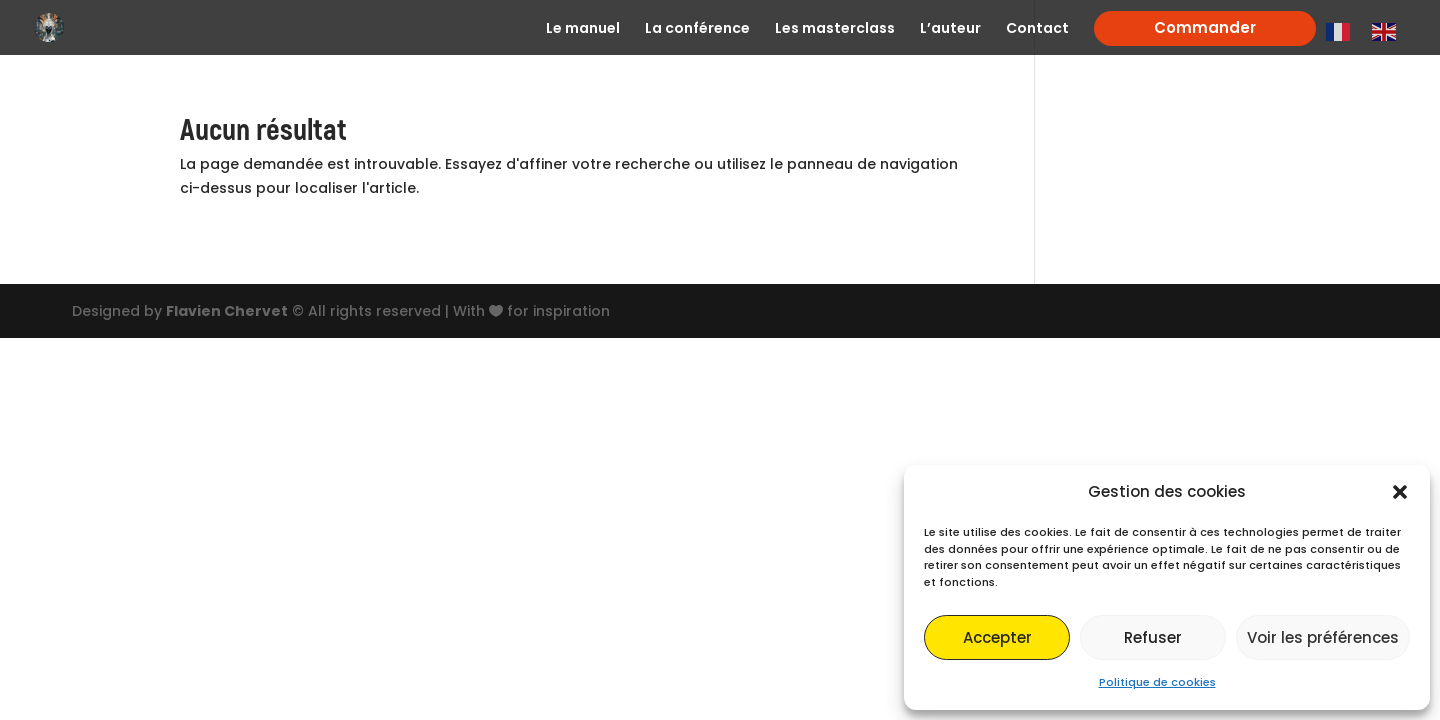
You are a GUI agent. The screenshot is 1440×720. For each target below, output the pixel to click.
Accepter (997, 637)
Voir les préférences (1323, 637)
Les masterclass (835, 29)
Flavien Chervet (227, 311)
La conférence (697, 29)
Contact (1037, 29)
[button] (1400, 492)
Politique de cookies (1157, 682)
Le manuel (583, 29)
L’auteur (950, 29)
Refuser (1153, 637)
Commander (1205, 27)
